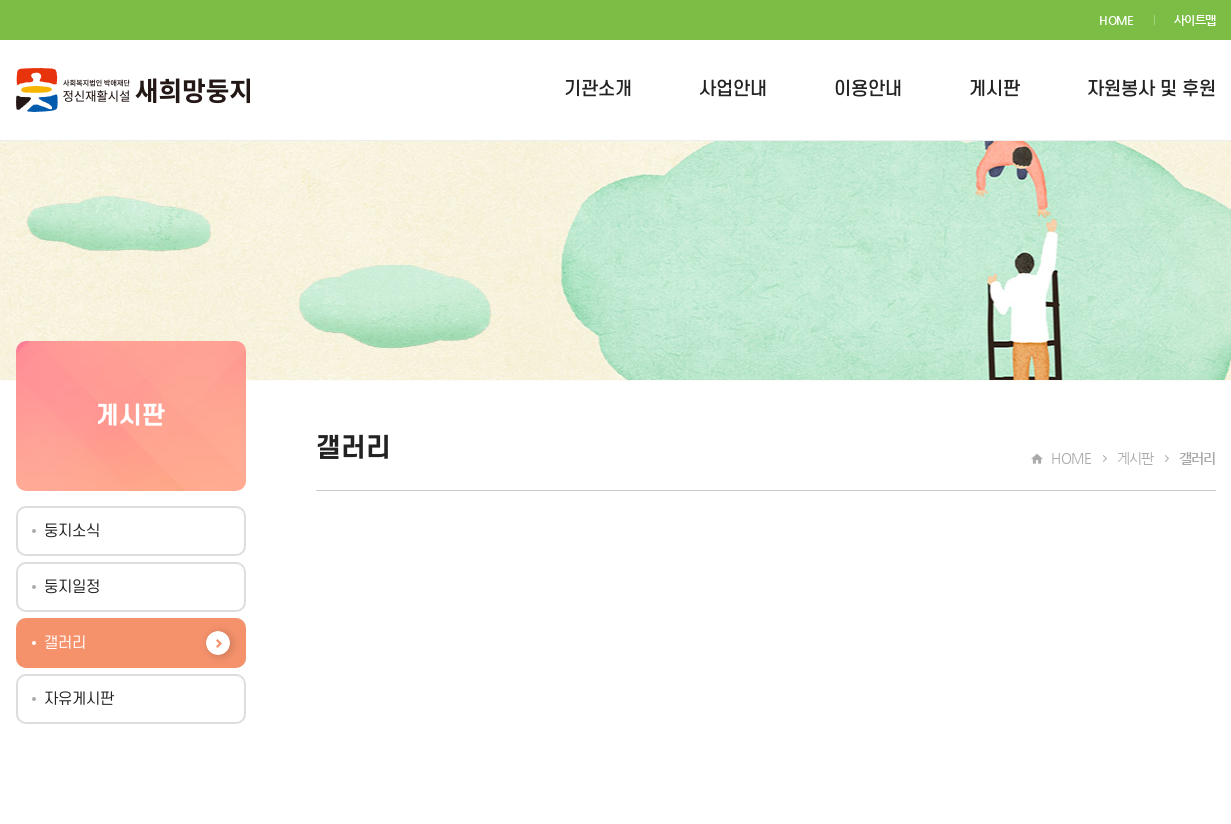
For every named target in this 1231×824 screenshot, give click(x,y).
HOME (1116, 20)
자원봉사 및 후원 (1151, 89)
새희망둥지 (133, 90)
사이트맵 (1195, 20)
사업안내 (733, 89)
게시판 (994, 89)
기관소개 (598, 89)
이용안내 (868, 89)
